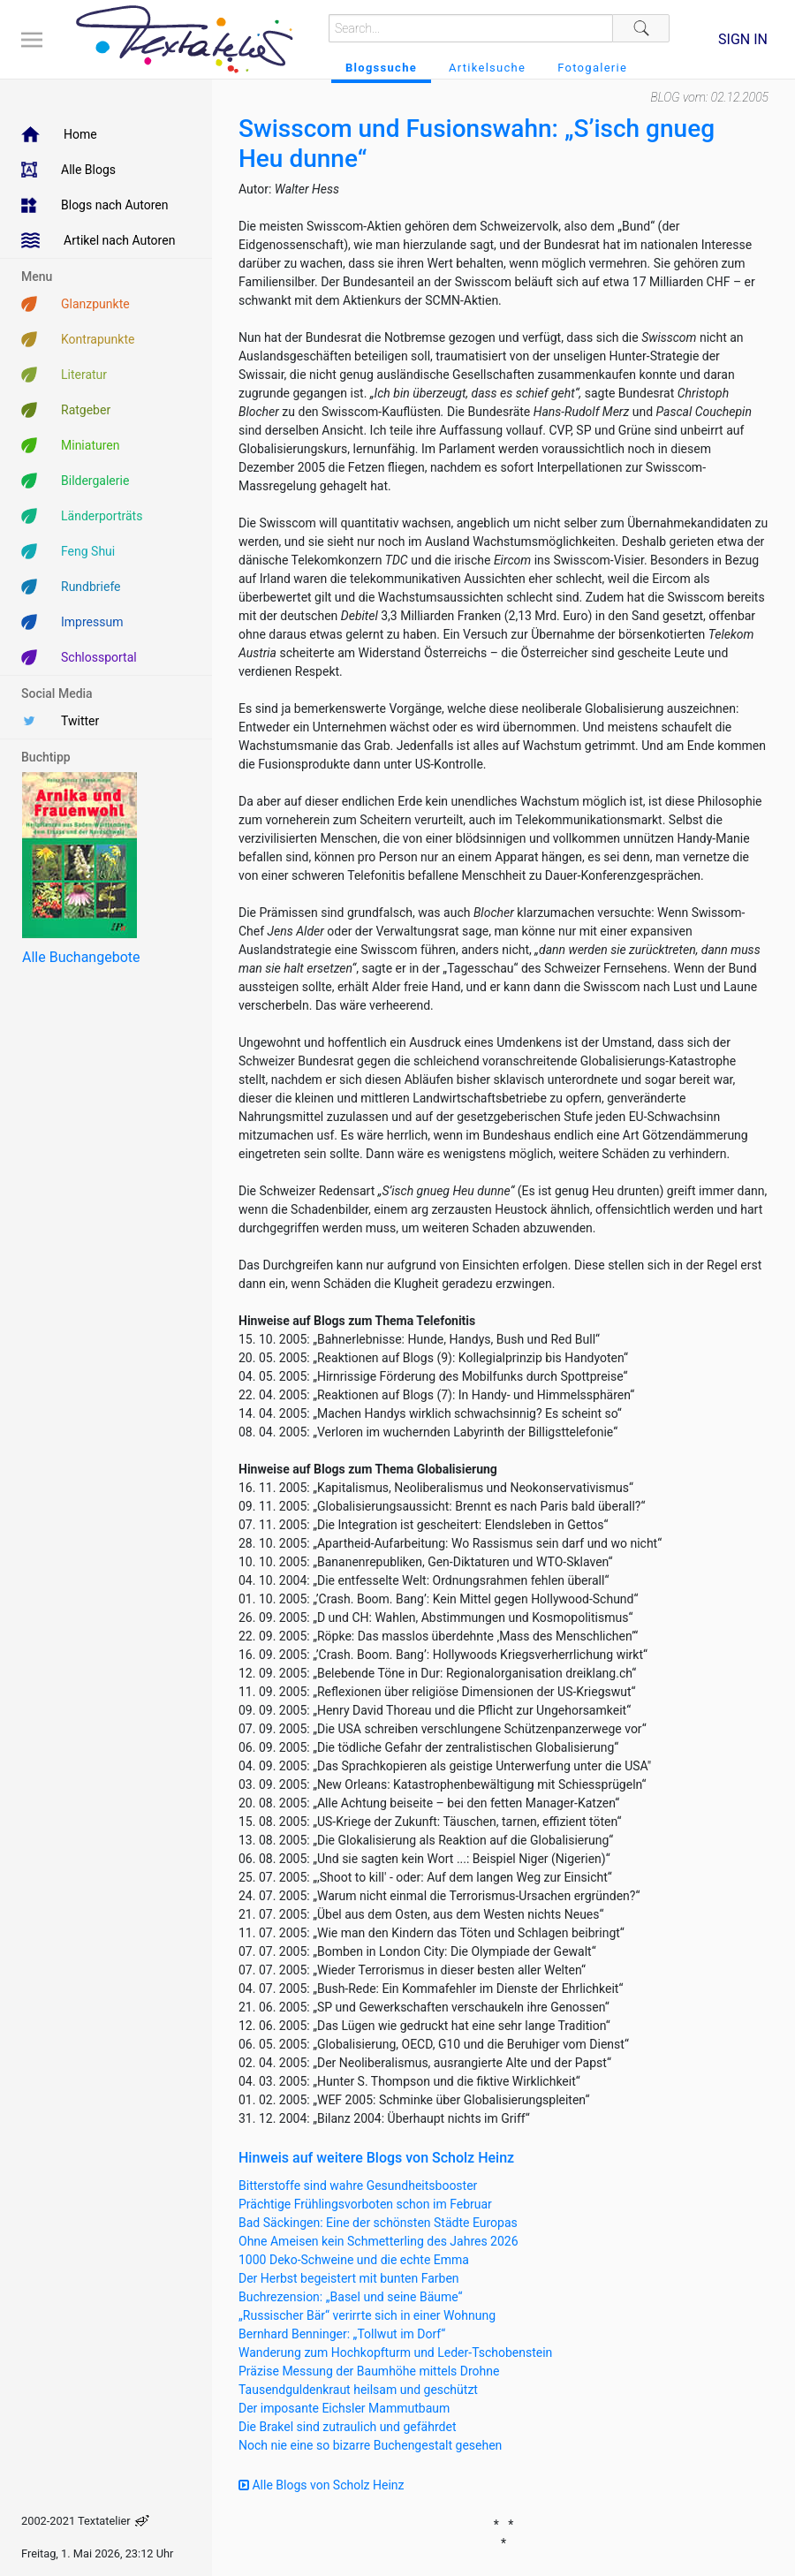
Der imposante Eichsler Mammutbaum (344, 2408)
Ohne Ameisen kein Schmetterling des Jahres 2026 (378, 2241)
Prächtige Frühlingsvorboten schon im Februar (365, 2204)
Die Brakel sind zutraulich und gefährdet (347, 2427)
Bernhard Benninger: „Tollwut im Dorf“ (341, 2334)
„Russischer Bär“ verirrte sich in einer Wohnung (367, 2315)
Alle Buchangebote (81, 957)
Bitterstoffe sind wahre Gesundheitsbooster (357, 2185)
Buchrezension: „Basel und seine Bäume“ (350, 2297)
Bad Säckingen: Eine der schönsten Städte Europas (378, 2223)
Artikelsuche (487, 67)
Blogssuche (381, 67)
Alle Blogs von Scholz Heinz (321, 2485)
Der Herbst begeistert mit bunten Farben (348, 2278)
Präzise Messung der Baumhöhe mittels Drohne (368, 2371)
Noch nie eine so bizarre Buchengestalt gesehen (370, 2445)
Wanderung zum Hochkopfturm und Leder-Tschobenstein (395, 2352)
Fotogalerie (592, 67)
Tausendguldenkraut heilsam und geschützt (358, 2390)
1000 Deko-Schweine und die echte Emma (353, 2260)
